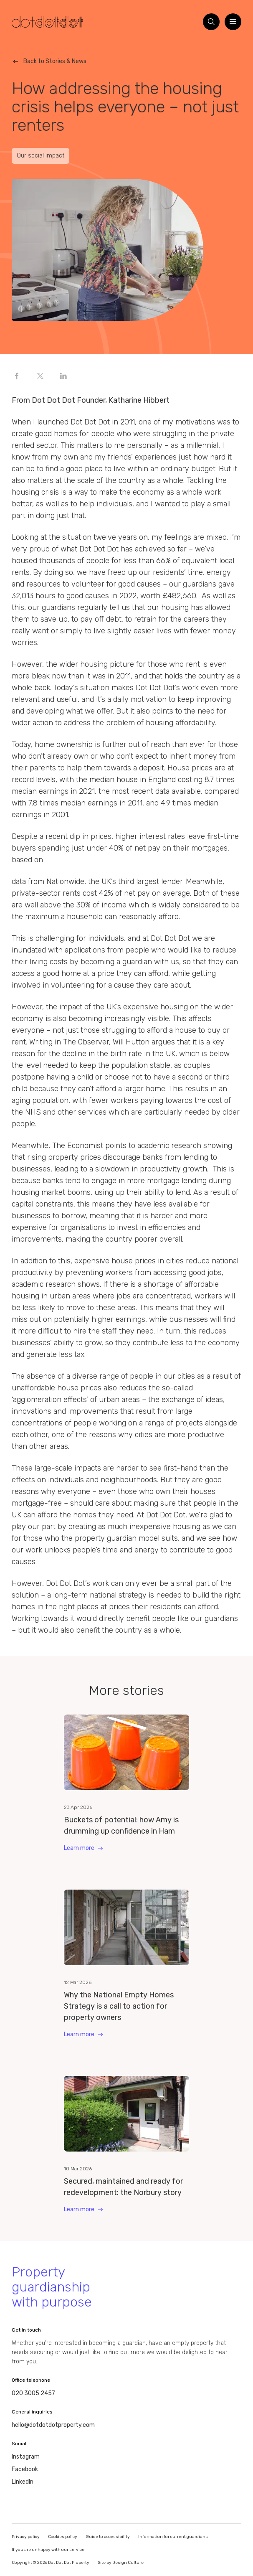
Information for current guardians (173, 2536)
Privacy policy (26, 2536)
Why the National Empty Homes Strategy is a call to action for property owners (119, 2006)
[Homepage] (47, 22)
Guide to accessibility (108, 2536)
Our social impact (40, 155)
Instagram (26, 2456)
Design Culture (128, 2562)
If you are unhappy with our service (48, 2549)
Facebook (25, 2469)
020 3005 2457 (33, 2393)
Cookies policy (62, 2536)
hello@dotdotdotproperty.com (53, 2425)
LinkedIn (22, 2481)
